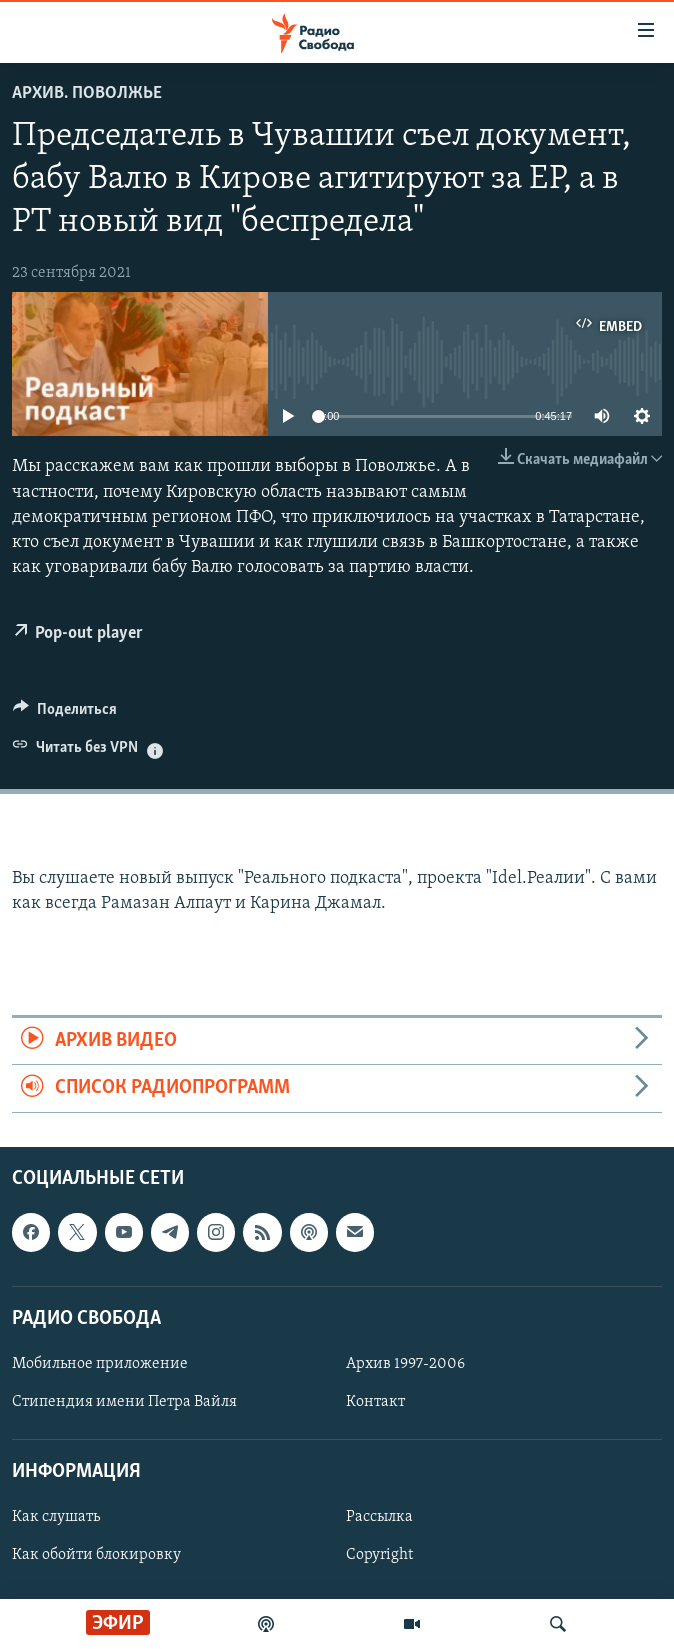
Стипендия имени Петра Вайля (124, 1402)
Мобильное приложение (100, 1364)
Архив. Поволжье (87, 93)
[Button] (65, 714)
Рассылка (379, 1517)
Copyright (379, 1555)
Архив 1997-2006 (405, 1364)
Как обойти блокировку (96, 1555)
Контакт (375, 1402)
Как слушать (56, 1517)
